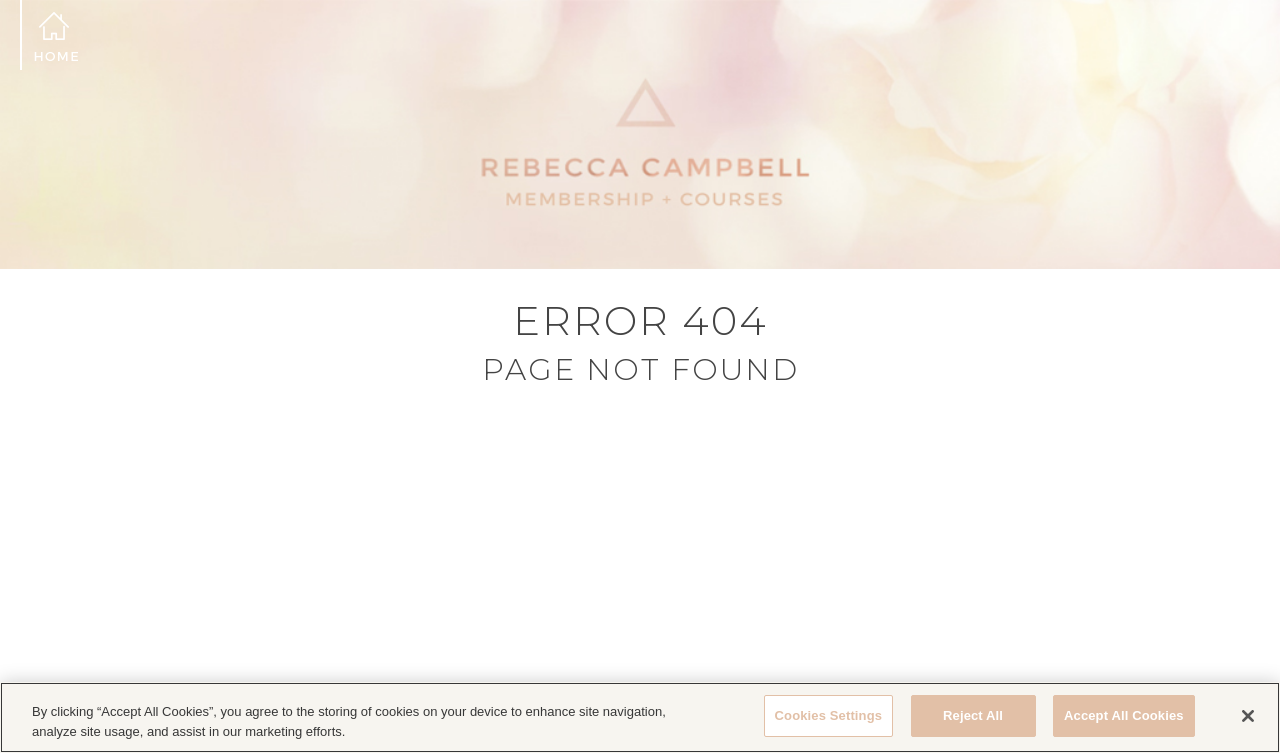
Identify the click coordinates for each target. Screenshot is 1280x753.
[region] (640, 717)
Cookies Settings (829, 715)
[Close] (1248, 716)
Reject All (973, 715)
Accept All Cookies (1124, 715)
